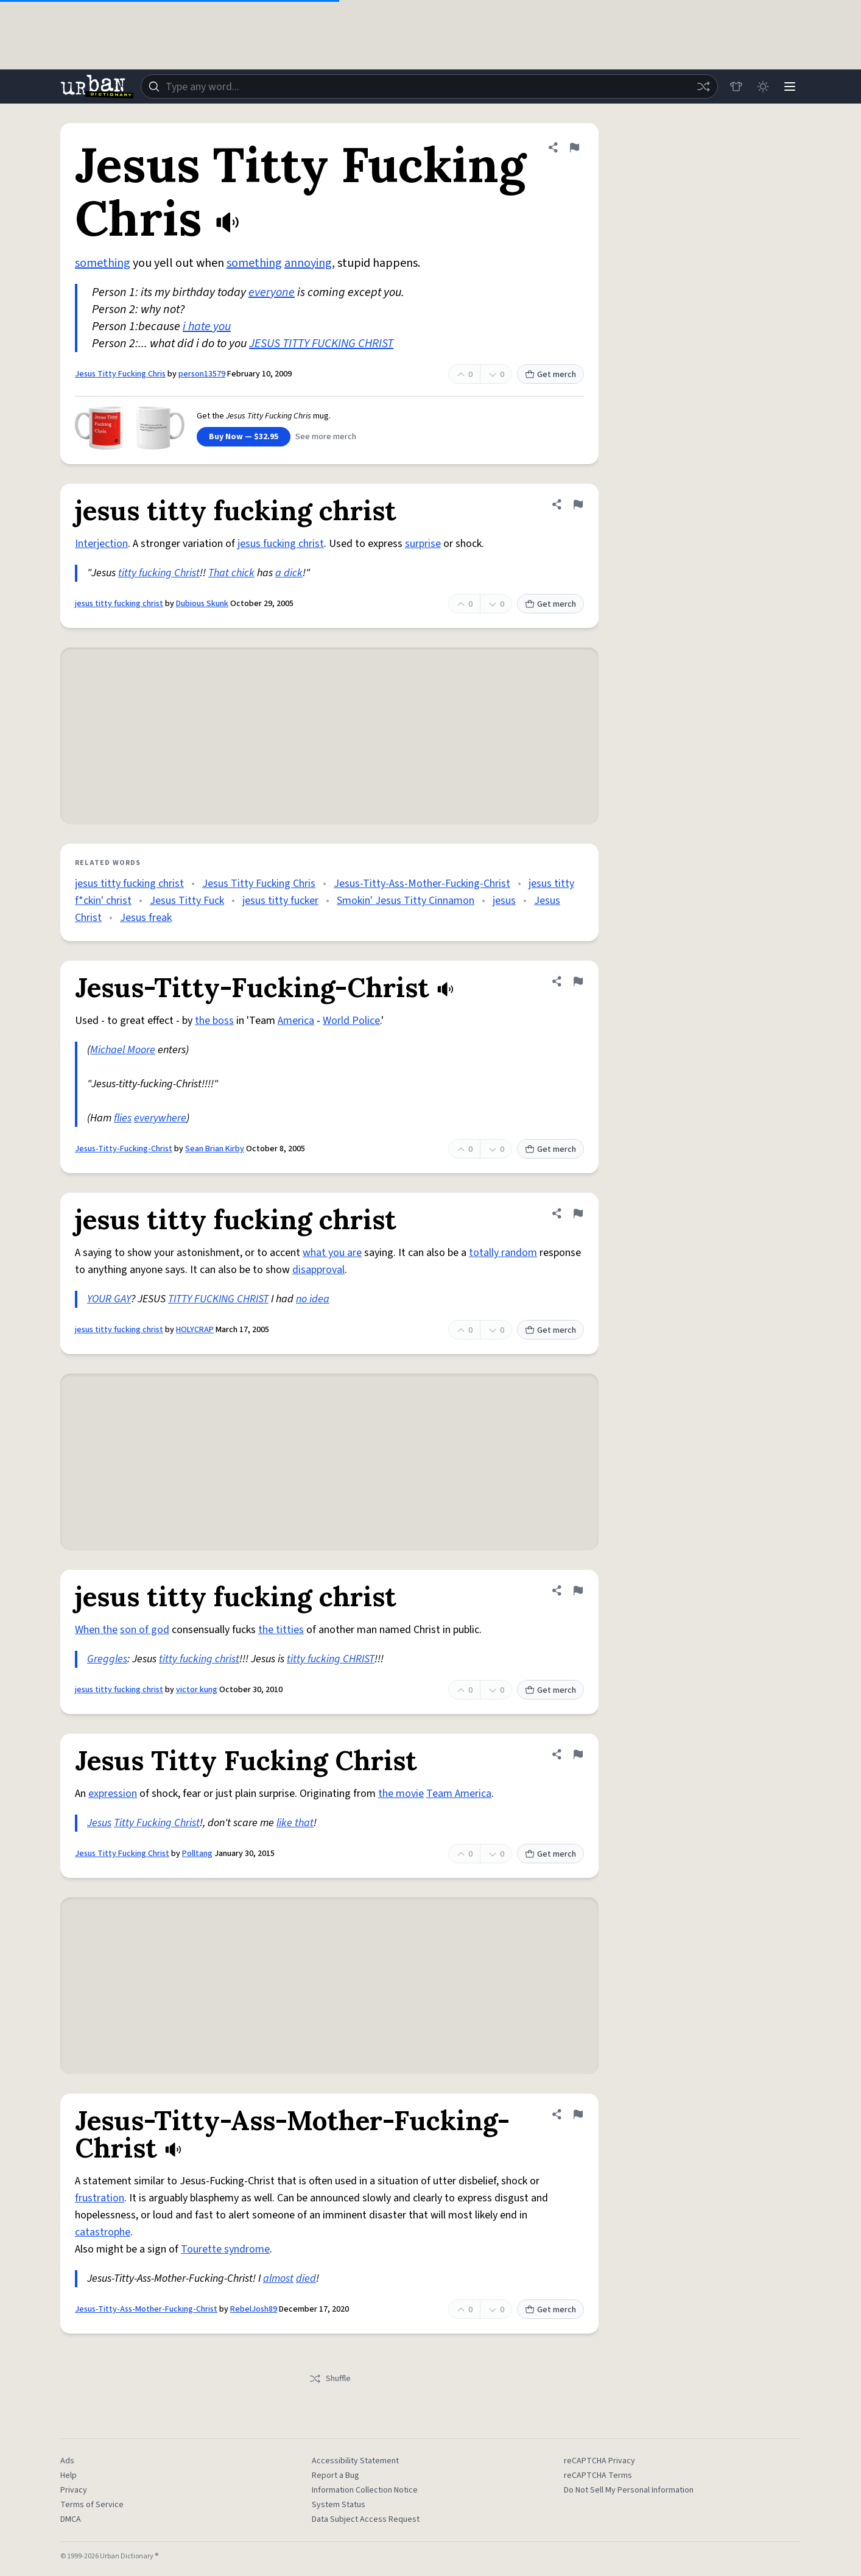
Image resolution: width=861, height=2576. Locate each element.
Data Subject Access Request (366, 2519)
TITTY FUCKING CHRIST (218, 1299)
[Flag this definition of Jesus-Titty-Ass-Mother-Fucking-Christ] (578, 2114)
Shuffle (330, 2379)
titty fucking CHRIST (330, 1659)
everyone (271, 292)
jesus (504, 900)
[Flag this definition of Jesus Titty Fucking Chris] (574, 147)
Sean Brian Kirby (214, 1149)
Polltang (197, 1853)
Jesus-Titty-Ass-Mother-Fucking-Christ (422, 883)
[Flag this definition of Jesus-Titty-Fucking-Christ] (578, 981)
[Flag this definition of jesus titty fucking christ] (578, 504)
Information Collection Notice (365, 2490)
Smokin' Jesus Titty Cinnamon (405, 900)
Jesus (99, 1822)
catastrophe (102, 2232)
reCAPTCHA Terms (598, 2475)
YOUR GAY (109, 1299)
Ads (67, 2461)
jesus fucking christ (280, 543)
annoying (308, 263)
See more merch (325, 437)
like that (295, 1822)
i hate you (207, 326)
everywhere (160, 1118)
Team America (458, 1793)
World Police (351, 1020)
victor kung (196, 1690)
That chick (231, 572)
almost (278, 2278)
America (296, 1020)
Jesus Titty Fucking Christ (122, 1853)
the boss (214, 1020)
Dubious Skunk (202, 604)
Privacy (73, 2490)
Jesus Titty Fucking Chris (120, 374)
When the (96, 1629)
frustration (99, 2198)
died (306, 2278)
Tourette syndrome (225, 2249)
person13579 (201, 374)
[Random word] (703, 86)
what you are (332, 1252)
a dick (289, 572)
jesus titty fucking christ (119, 604)
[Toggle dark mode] (763, 86)
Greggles (107, 1659)
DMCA (70, 2519)
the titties (281, 1629)
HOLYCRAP (195, 1330)
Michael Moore (122, 1049)
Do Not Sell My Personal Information (629, 2490)
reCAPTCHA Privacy (599, 2461)
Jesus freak (146, 917)
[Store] (736, 86)
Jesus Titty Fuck (187, 900)
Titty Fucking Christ (157, 1822)
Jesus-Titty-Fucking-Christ (123, 1149)
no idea (312, 1299)
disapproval (318, 1269)
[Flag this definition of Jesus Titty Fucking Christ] (578, 1754)
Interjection (101, 543)
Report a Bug (335, 2475)
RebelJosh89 (253, 2309)
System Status (338, 2505)
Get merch (550, 375)
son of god (144, 1629)
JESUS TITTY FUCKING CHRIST (321, 343)
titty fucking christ (199, 1659)
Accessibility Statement (355, 2461)
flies (123, 1118)
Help (68, 2475)
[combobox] (429, 86)
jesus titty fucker (280, 900)
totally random (503, 1252)
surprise (423, 543)
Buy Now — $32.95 (243, 437)
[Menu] (790, 86)
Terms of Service (92, 2505)
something (102, 263)
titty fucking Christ (159, 572)
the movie (401, 1793)
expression (112, 1793)
